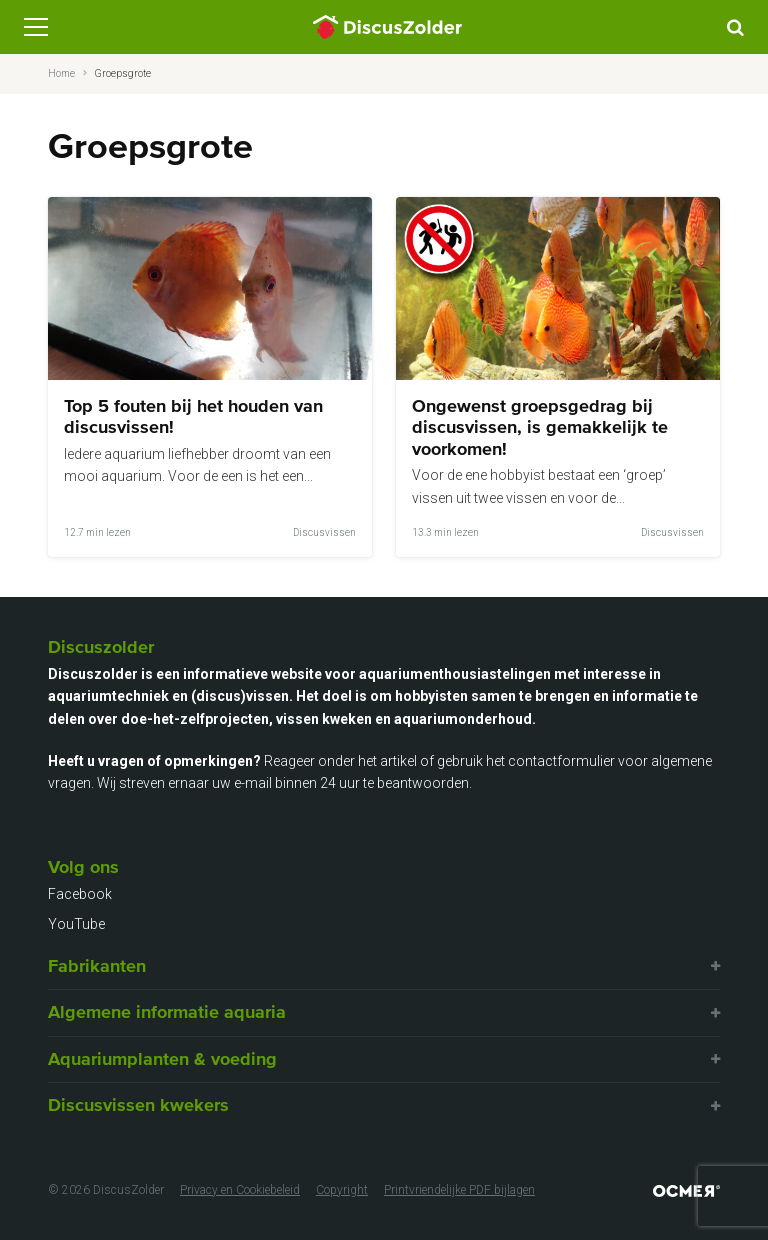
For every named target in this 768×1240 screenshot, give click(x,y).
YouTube (76, 924)
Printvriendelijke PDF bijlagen (459, 1190)
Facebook (80, 894)
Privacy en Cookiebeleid (240, 1190)
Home (61, 73)
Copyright (342, 1190)
